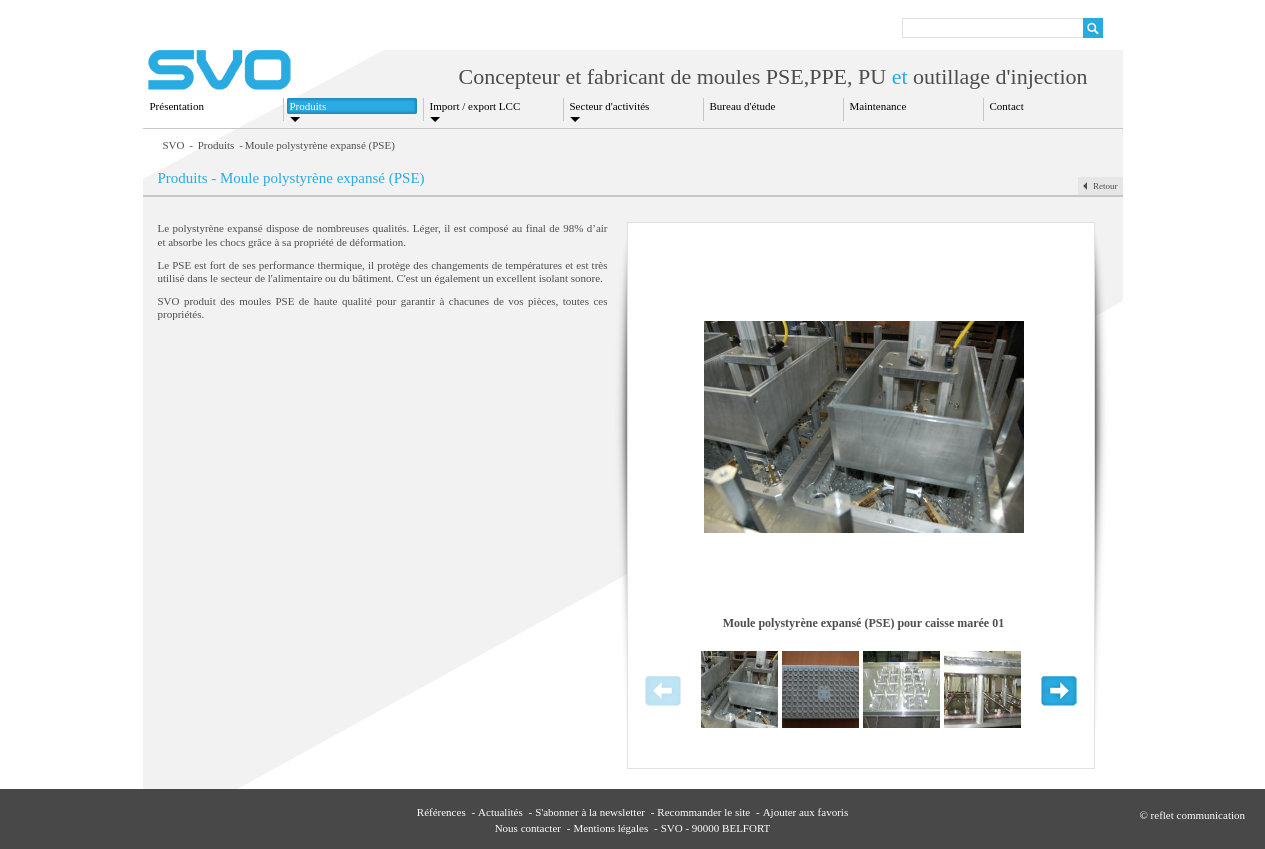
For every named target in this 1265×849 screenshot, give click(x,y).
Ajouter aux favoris (806, 812)
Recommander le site (703, 812)
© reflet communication (1193, 815)
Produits (308, 106)
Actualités (500, 812)
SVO (174, 145)
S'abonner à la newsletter (590, 812)
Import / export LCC (475, 106)
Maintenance (878, 106)
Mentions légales (610, 828)
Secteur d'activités (610, 106)
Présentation (177, 106)
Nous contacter (528, 828)
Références (441, 812)
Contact (1007, 106)
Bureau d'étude (743, 106)
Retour (1105, 186)
